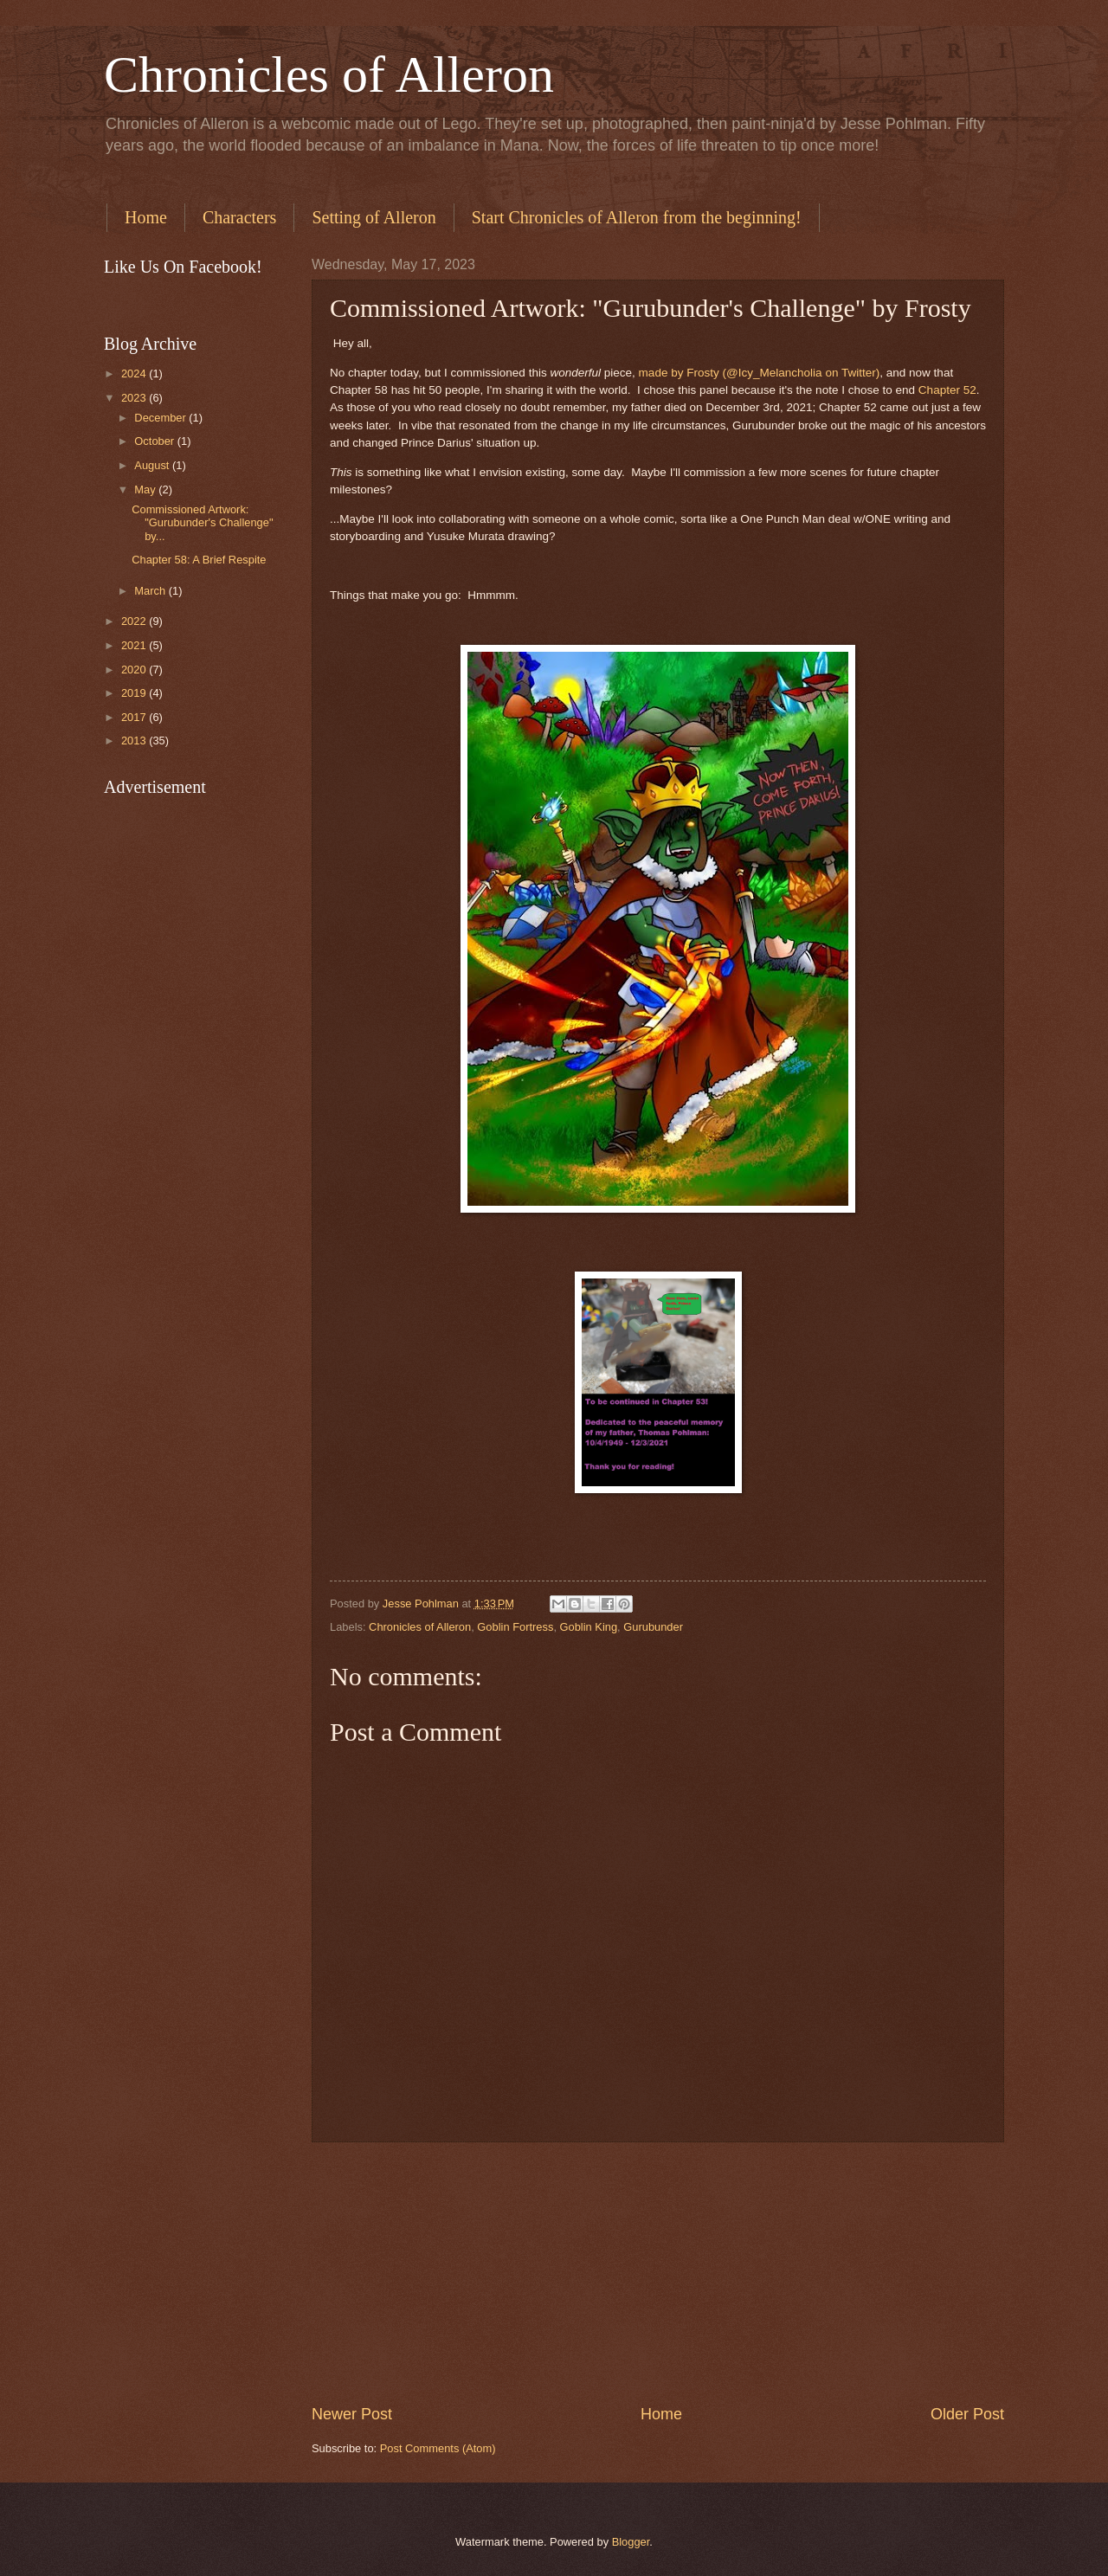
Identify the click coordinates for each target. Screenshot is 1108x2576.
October (155, 441)
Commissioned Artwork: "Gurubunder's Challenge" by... (202, 523)
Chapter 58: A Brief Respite (199, 559)
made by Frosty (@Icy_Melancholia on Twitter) (759, 372)
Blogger (631, 2541)
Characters (240, 217)
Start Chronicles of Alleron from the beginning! (637, 217)
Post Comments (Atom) (438, 2448)
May (146, 489)
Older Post (967, 2414)
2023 (135, 397)
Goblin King (589, 1626)
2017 (135, 717)
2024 (135, 373)
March (151, 590)
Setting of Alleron (373, 217)
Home (146, 217)
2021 (135, 645)
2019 (135, 692)
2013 (135, 740)
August (153, 465)
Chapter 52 (947, 389)
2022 (135, 621)
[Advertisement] (658, 2273)
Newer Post (352, 2414)
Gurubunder (653, 1626)
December (161, 417)
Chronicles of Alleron (329, 74)
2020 (135, 669)
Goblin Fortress (515, 1626)
